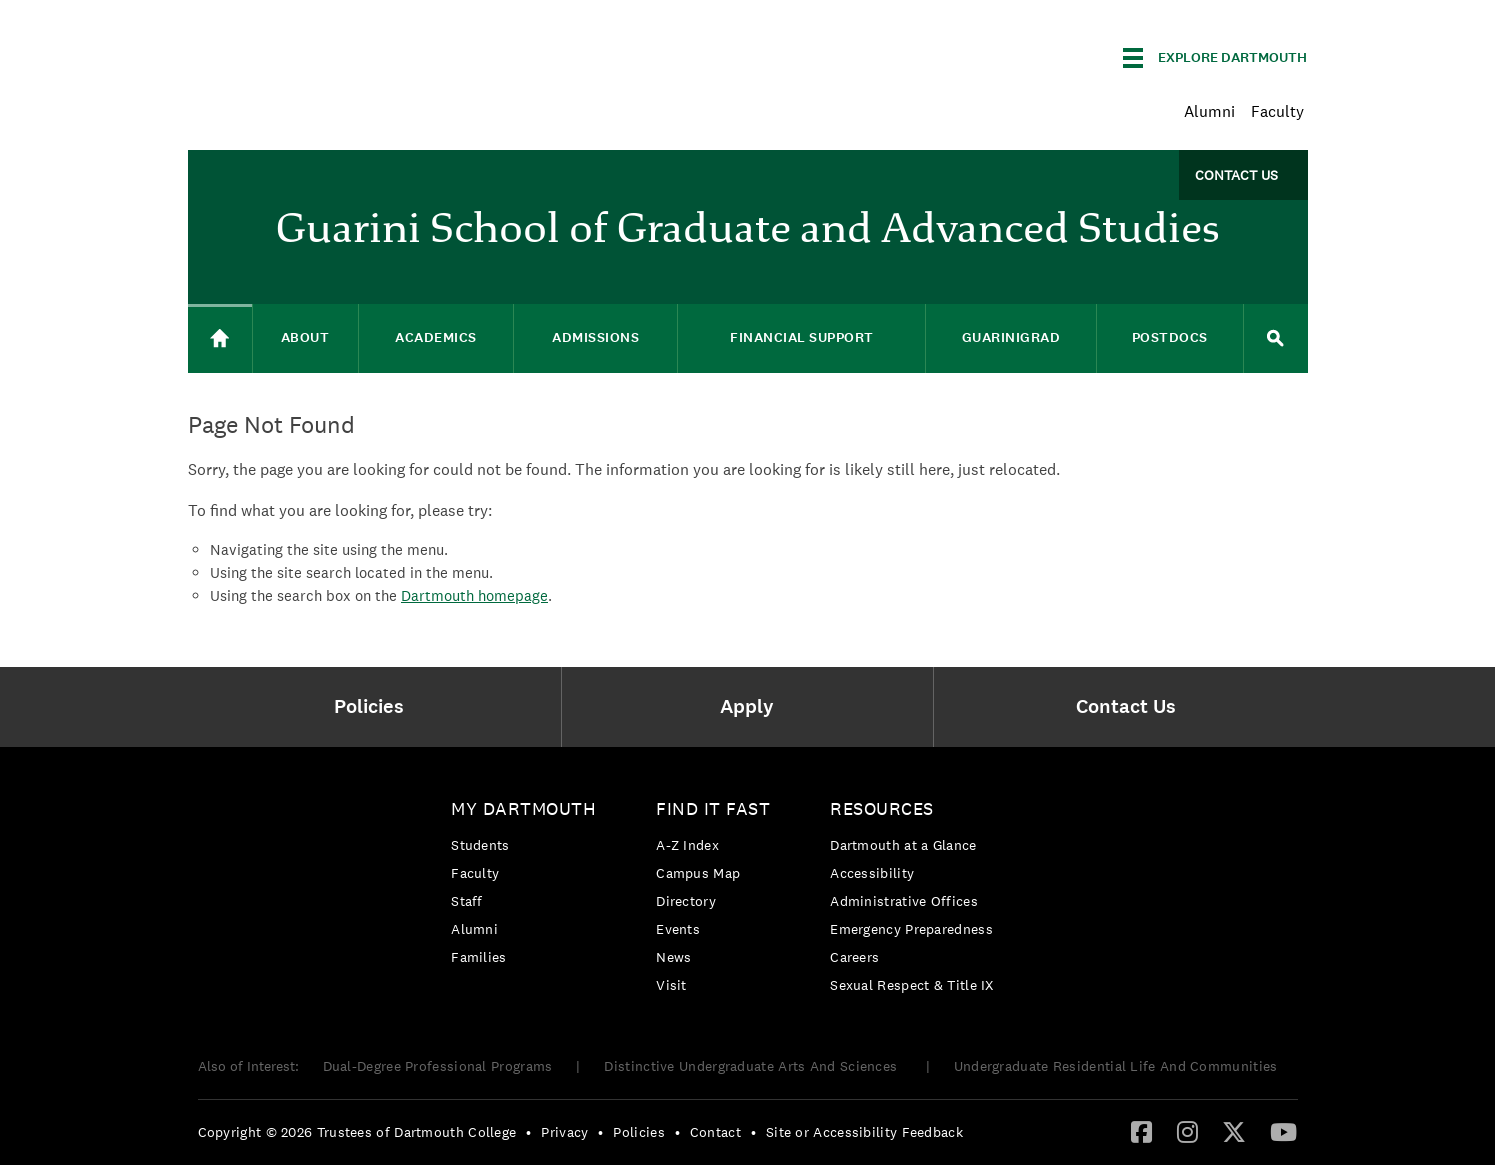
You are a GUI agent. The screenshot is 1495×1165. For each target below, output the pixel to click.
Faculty (1277, 111)
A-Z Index (687, 845)
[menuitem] (374, 707)
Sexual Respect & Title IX (912, 985)
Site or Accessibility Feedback (864, 1132)
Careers (854, 957)
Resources (882, 808)
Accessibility (872, 873)
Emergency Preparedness (911, 929)
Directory (686, 901)
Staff (467, 901)
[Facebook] (1141, 1131)
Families (478, 957)
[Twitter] (1234, 1131)
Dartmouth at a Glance (903, 845)
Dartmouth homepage (474, 595)
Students (480, 845)
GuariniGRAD (1011, 337)
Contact (715, 1132)
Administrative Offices (904, 901)
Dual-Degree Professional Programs (438, 1066)
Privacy (564, 1132)
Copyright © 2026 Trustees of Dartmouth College (357, 1132)
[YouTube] (1283, 1131)
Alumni (1209, 111)
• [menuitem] (528, 1132)
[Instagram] (1187, 1131)
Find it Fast (713, 808)
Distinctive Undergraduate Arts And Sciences (752, 1066)
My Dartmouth (523, 808)
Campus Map (698, 873)
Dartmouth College (346, 54)
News (673, 957)
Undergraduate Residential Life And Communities (1116, 1066)
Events (678, 929)
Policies (638, 1132)
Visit (671, 985)
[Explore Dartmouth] (1215, 58)
